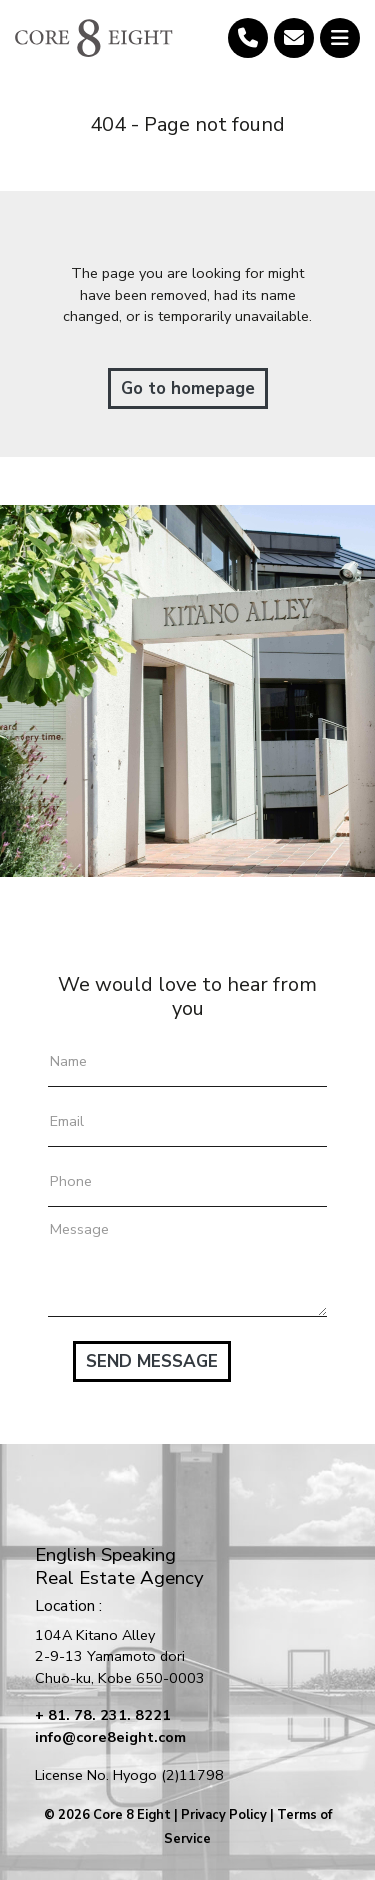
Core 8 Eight (132, 1815)
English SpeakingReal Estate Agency (119, 1566)
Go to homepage (188, 388)
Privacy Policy (224, 1815)
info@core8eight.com (110, 1737)
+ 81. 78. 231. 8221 (103, 1715)
